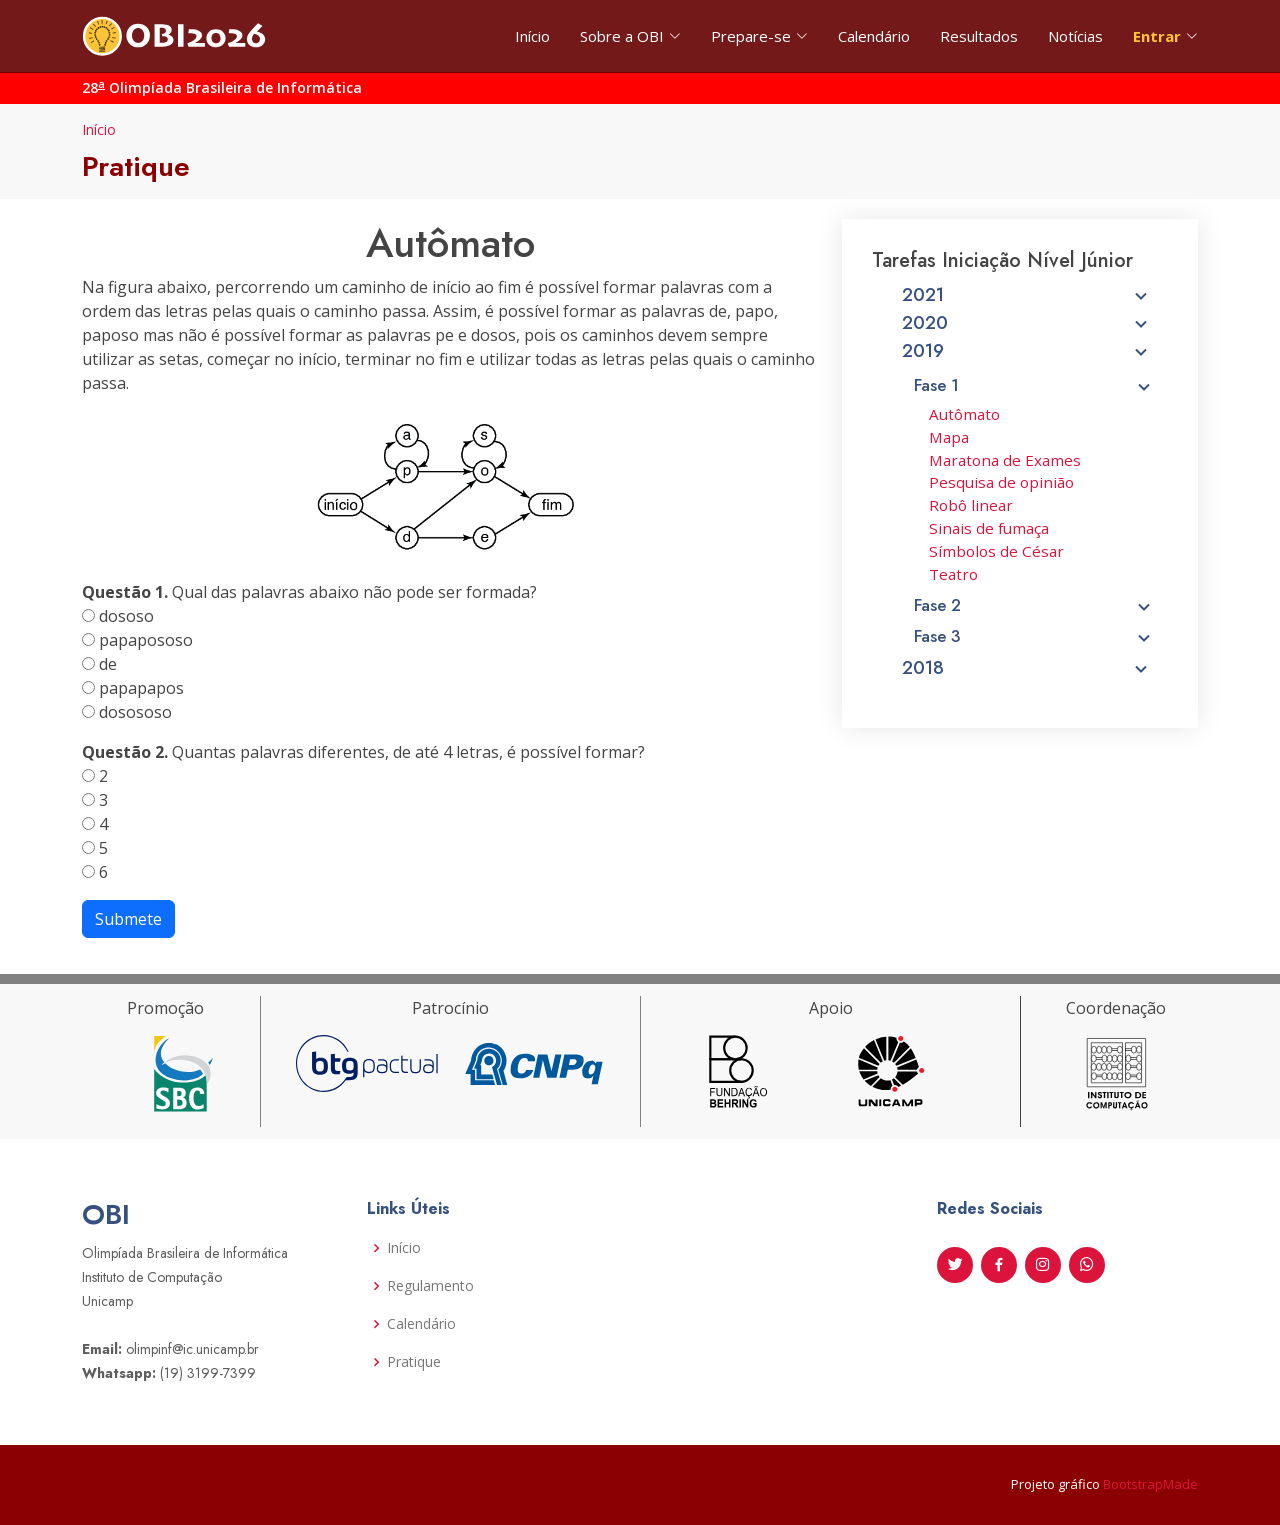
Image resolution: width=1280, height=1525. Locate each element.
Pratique (414, 1362)
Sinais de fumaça (990, 529)
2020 (1027, 331)
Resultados (979, 36)
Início (532, 36)
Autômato (966, 419)
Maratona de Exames (1005, 463)
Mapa (951, 441)
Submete (128, 919)
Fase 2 (1034, 604)
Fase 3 (1034, 633)
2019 (1027, 358)
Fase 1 (1034, 391)
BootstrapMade (1150, 1484)
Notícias (1075, 36)
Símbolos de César (997, 551)
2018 (1027, 664)
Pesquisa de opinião (1002, 485)
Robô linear (972, 507)
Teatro (955, 573)
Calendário (874, 36)
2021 (1027, 303)
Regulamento (430, 1286)
